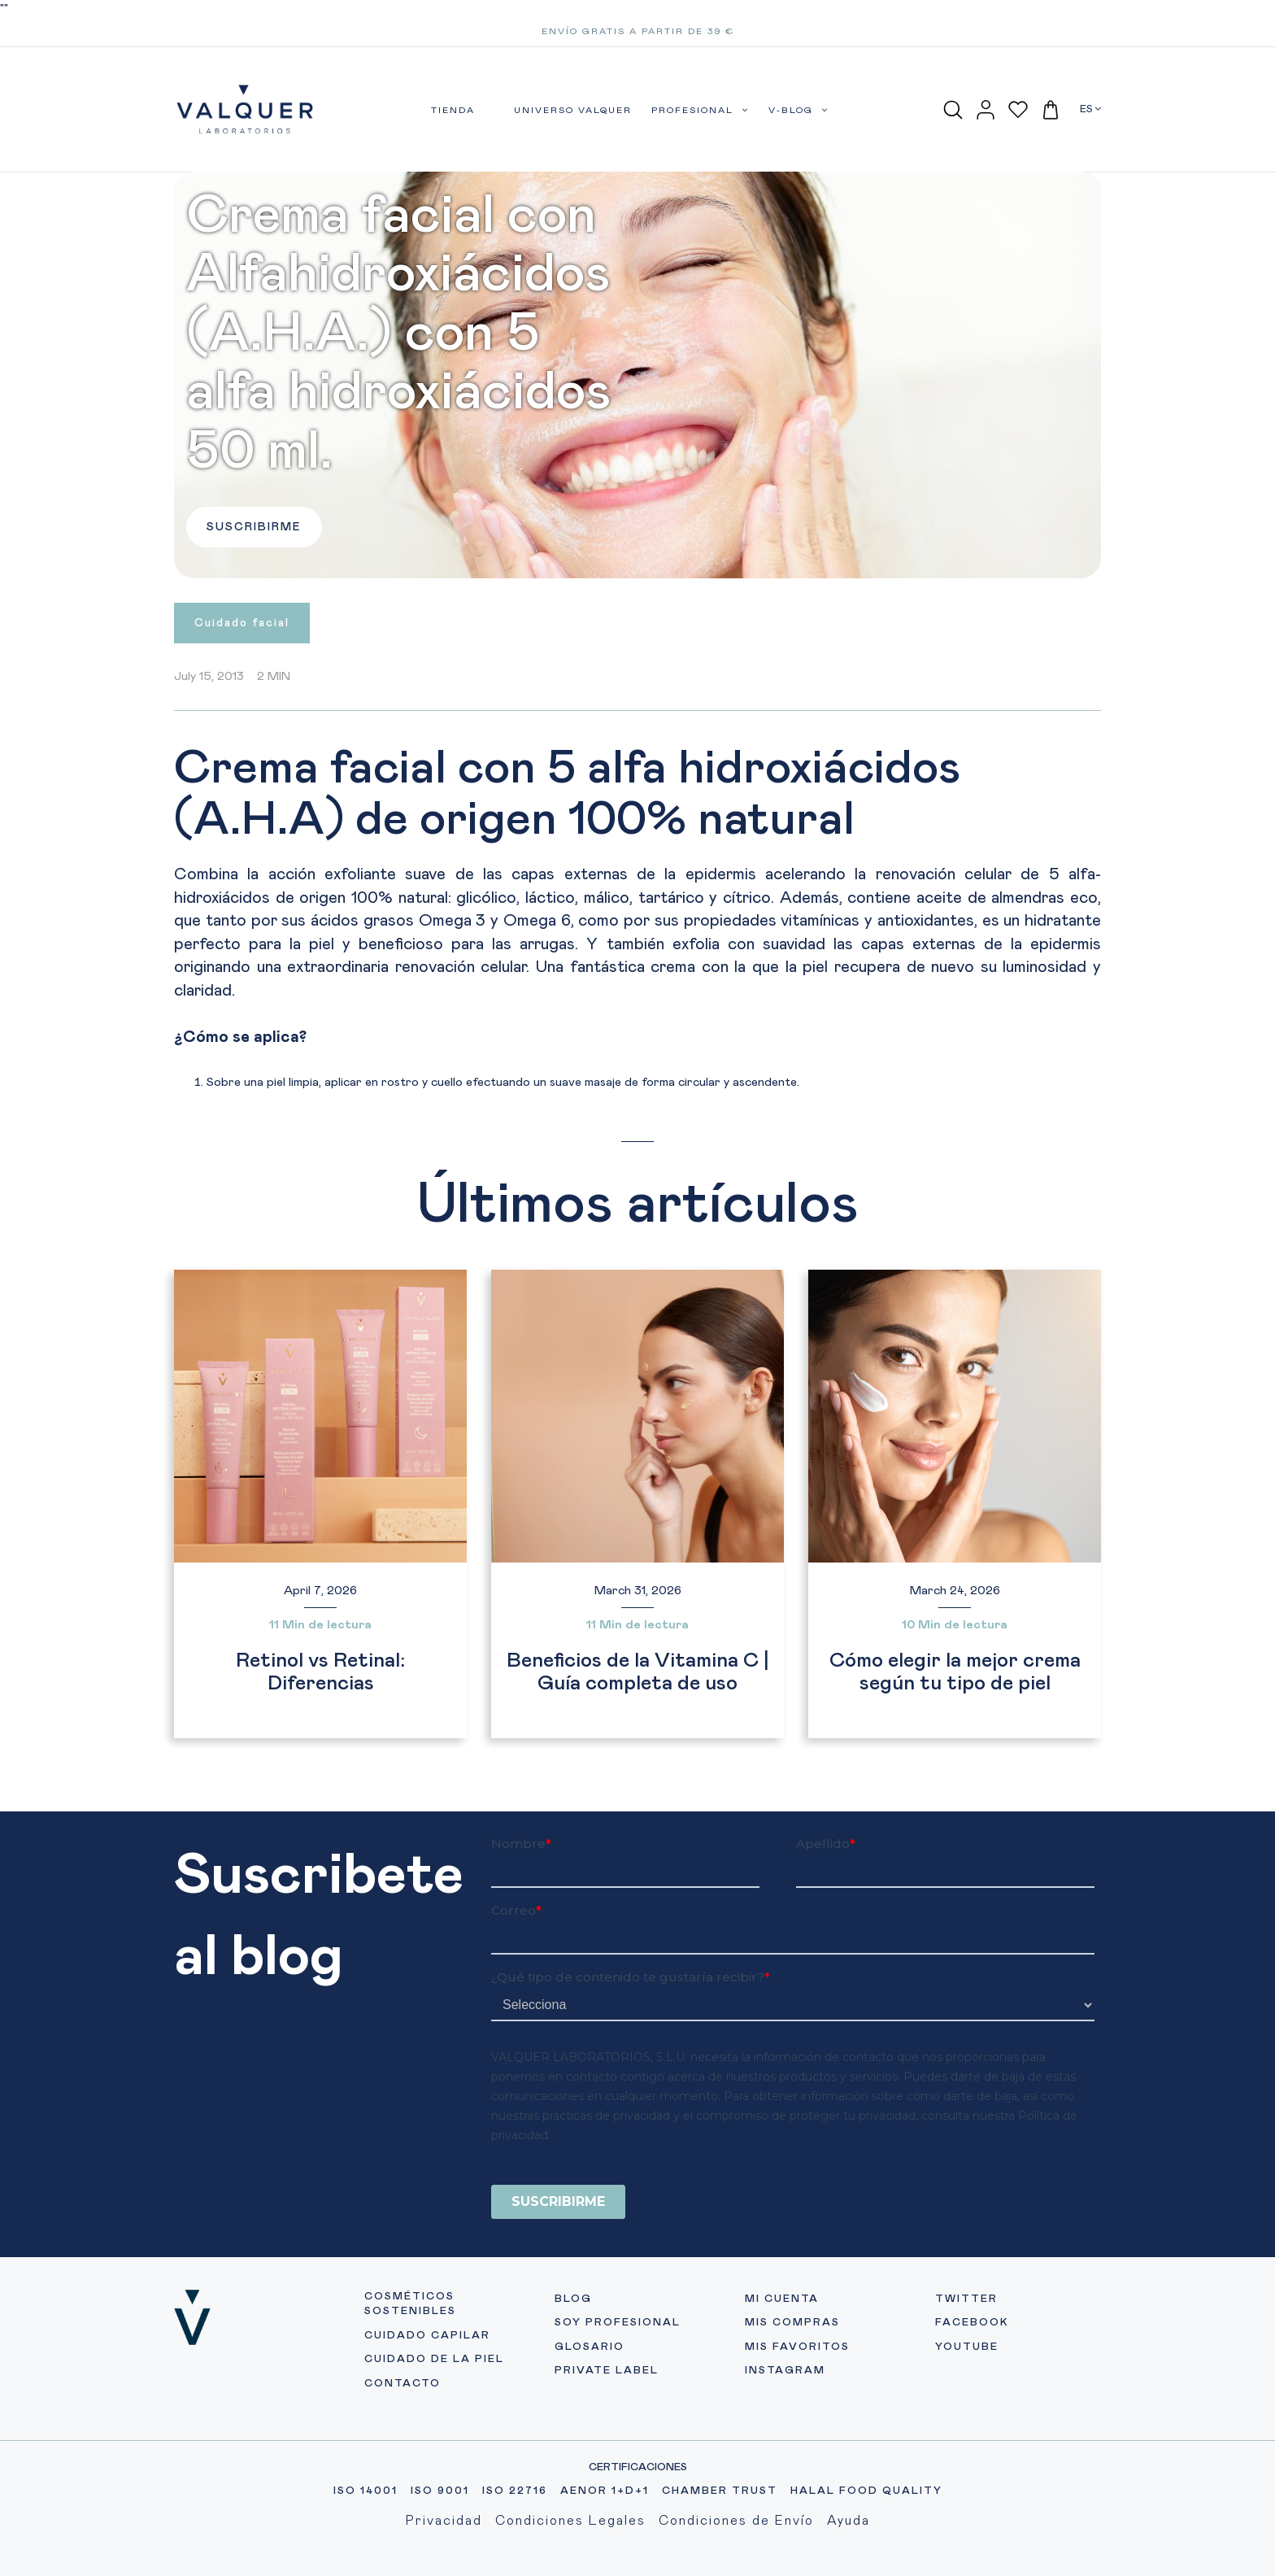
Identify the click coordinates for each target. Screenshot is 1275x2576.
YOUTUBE (967, 2347)
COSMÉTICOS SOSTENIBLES (410, 2304)
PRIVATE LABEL (607, 2370)
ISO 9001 (440, 2491)
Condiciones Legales (570, 2520)
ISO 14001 (365, 2491)
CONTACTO (402, 2383)
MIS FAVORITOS (797, 2347)
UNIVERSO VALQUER (573, 110)
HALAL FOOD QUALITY (866, 2491)
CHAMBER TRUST (719, 2491)
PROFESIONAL (700, 110)
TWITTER (966, 2299)
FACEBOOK (972, 2322)
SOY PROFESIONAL (618, 2322)
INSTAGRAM (785, 2370)
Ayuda (848, 2520)
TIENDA (453, 110)
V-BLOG (798, 110)
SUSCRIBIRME (254, 527)
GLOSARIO (589, 2347)
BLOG (573, 2299)
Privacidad (444, 2520)
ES (1090, 109)
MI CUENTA (782, 2299)
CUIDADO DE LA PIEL (434, 2359)
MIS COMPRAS (792, 2322)
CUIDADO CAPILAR (427, 2335)
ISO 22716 (514, 2491)
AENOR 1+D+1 (604, 2491)
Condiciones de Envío (736, 2520)
